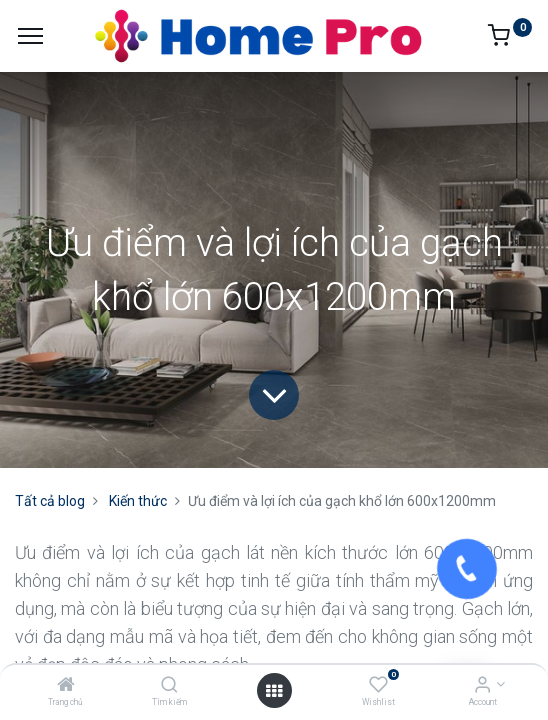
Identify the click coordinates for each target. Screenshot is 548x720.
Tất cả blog (50, 501)
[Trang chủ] (66, 686)
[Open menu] (274, 691)
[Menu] (30, 36)
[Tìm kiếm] (169, 686)
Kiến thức (138, 501)
